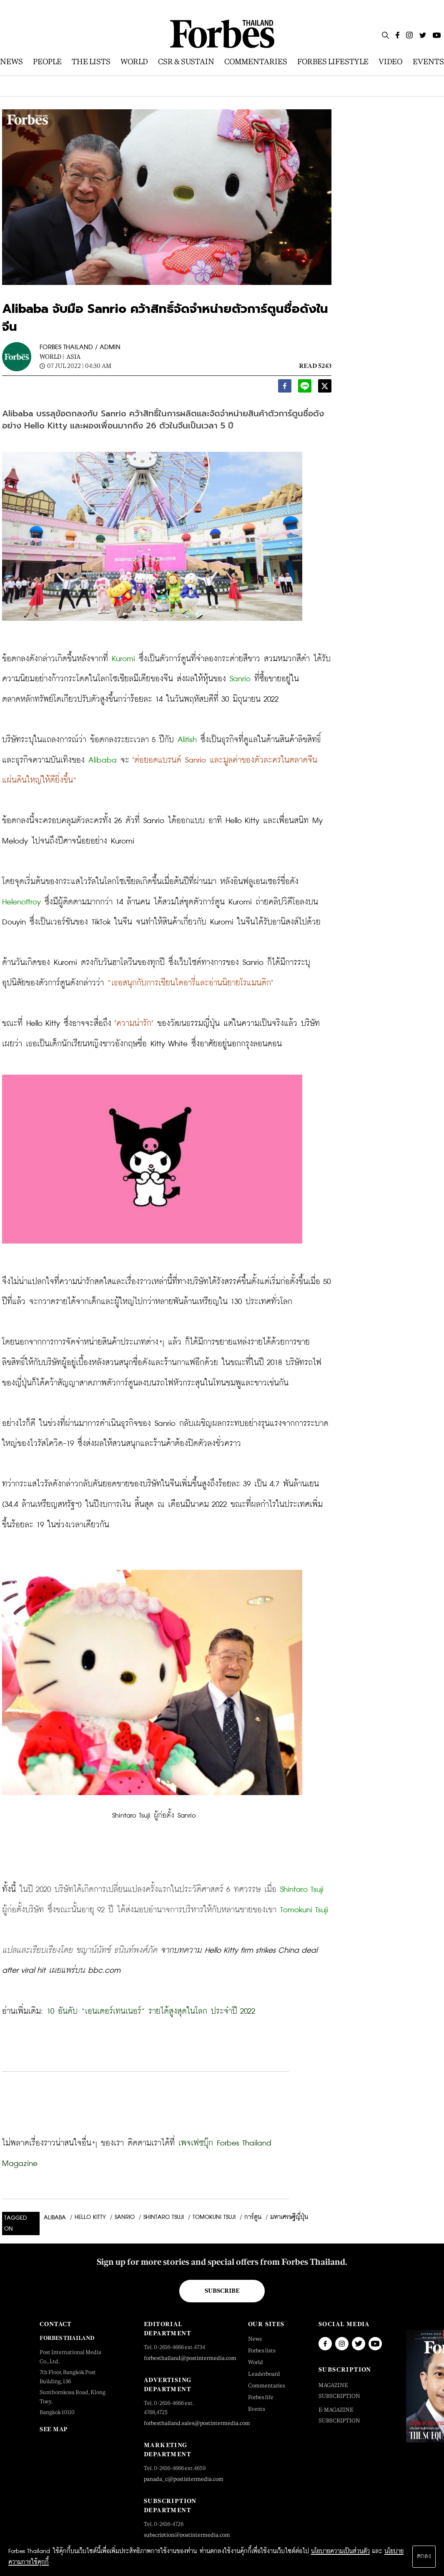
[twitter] (324, 388)
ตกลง (424, 2556)
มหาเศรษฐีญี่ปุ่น (289, 2217)
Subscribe (222, 2290)
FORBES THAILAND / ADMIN (80, 347)
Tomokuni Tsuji (214, 2217)
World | (52, 356)
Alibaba (55, 2218)
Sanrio (125, 2217)
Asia (73, 356)
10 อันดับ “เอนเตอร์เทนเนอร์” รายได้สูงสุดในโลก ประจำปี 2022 (151, 2011)
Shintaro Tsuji (163, 2217)
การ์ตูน (252, 2217)
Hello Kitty (90, 2217)
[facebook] (284, 388)
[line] (304, 388)
